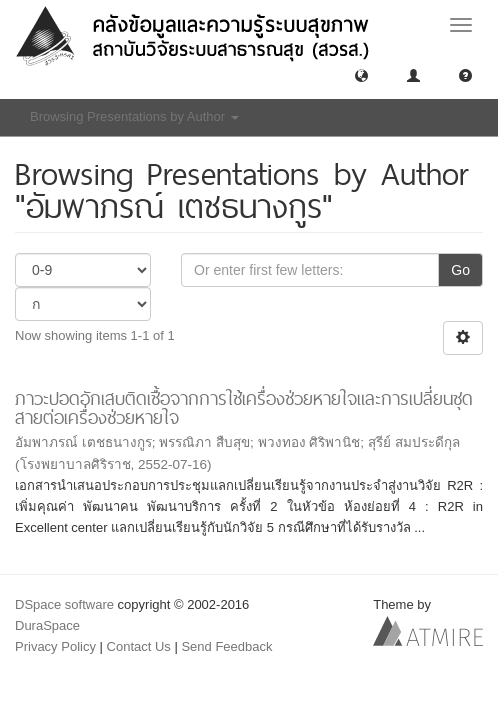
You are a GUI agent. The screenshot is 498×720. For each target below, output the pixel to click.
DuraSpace (47, 625)
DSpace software (64, 604)
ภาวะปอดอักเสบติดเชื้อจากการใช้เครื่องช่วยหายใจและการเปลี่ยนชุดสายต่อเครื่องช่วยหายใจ (244, 408)
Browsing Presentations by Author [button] (134, 116)
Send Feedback (226, 646)
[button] (361, 74)
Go (460, 270)
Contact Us (139, 646)
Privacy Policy (55, 646)
